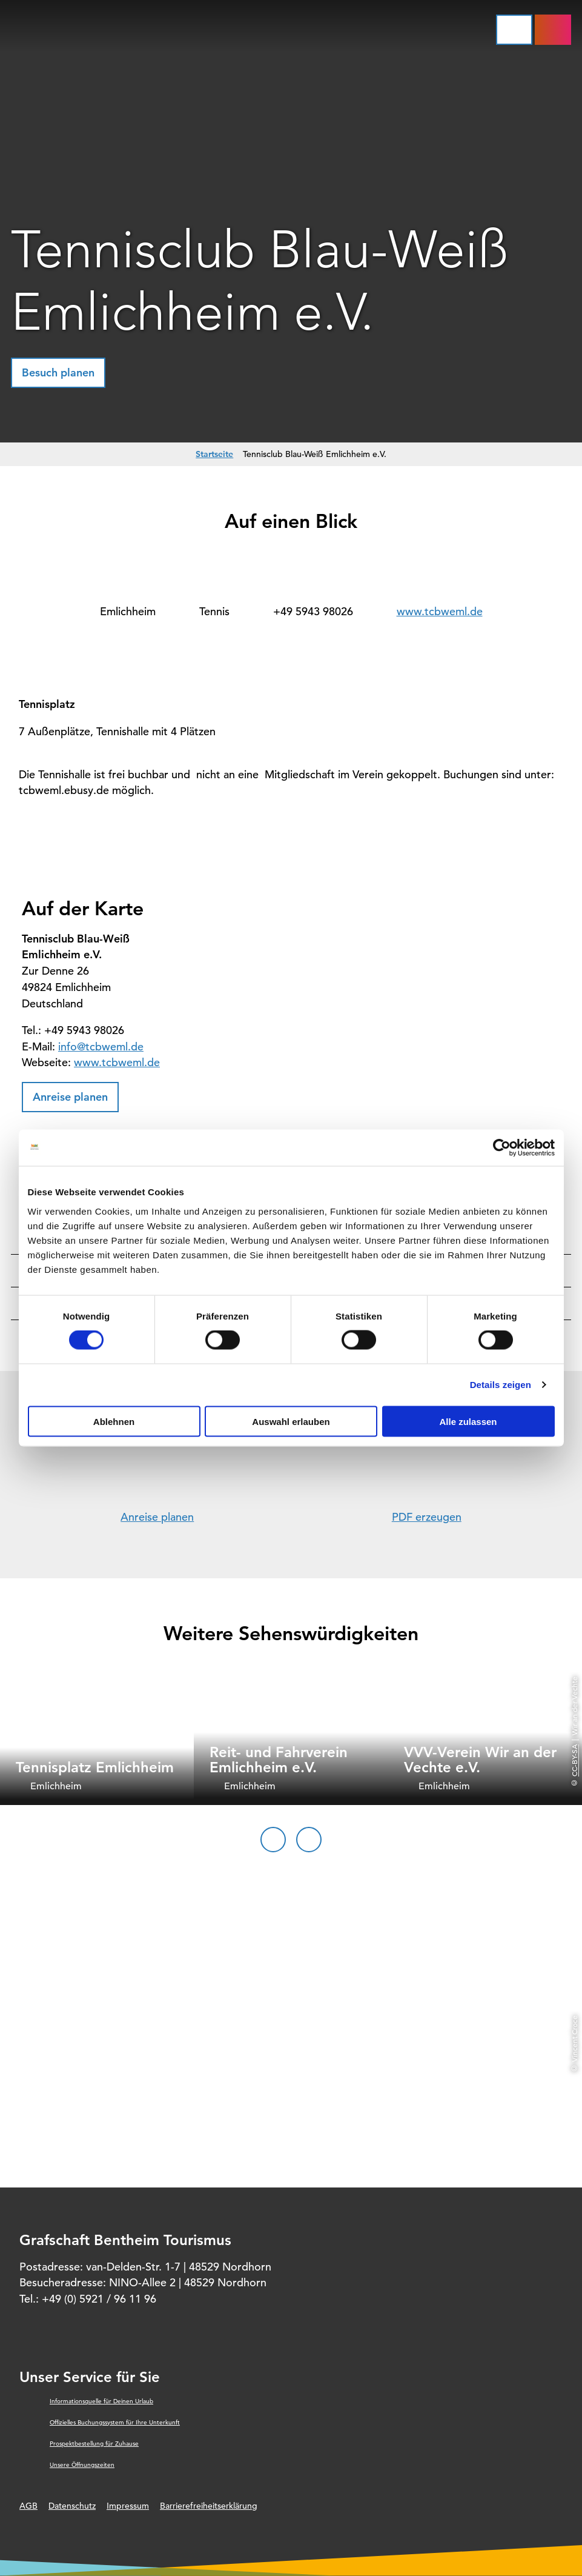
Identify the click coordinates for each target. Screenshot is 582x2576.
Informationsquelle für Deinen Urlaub (101, 2401)
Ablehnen (113, 1421)
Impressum (128, 2505)
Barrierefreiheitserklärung (208, 2505)
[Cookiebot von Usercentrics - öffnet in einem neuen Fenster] (502, 1148)
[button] (58, 373)
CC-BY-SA (574, 1760)
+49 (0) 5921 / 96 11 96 (99, 2299)
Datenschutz (72, 2505)
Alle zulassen (468, 1421)
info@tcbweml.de (101, 1046)
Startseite (214, 454)
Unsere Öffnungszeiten (82, 2465)
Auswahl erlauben (290, 1421)
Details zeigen (500, 1385)
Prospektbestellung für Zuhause (94, 2444)
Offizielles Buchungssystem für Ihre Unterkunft (115, 2422)
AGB (28, 2505)
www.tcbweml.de (440, 611)
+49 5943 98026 (313, 611)
